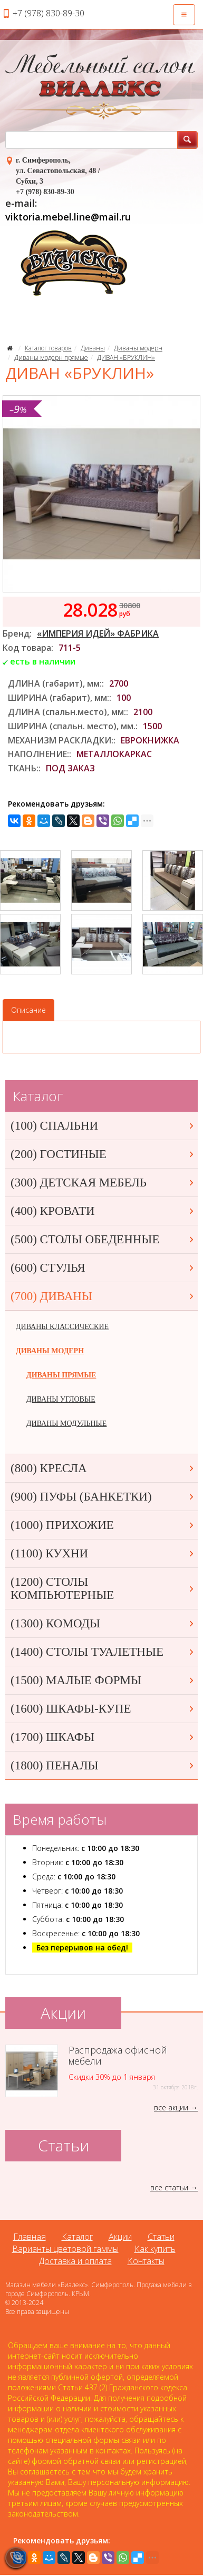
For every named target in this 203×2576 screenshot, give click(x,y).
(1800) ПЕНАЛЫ (103, 1765)
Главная (29, 2236)
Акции (120, 2236)
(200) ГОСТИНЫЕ (103, 1154)
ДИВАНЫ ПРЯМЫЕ (61, 1375)
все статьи (169, 2187)
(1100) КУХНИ (103, 1553)
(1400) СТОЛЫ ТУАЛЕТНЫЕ (103, 1652)
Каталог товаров (48, 348)
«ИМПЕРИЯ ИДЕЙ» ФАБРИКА (98, 633)
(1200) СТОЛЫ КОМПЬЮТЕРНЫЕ (103, 1588)
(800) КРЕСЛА (103, 1468)
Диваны (93, 348)
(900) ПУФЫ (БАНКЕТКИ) (103, 1497)
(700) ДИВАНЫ (103, 1296)
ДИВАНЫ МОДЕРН (50, 1351)
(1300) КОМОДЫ (103, 1623)
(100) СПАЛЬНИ (103, 1126)
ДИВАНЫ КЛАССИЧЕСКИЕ (62, 1327)
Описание (28, 1010)
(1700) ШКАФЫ (103, 1737)
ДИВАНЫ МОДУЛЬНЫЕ (66, 1423)
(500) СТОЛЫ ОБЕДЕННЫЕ (103, 1239)
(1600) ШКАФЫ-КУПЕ (103, 1709)
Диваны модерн (138, 348)
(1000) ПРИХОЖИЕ (103, 1525)
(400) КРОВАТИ (103, 1211)
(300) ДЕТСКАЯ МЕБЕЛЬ (103, 1182)
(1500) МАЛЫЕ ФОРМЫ (103, 1680)
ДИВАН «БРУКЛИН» (126, 357)
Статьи (161, 2236)
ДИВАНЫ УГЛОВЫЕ (60, 1399)
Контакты (146, 2261)
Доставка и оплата (75, 2261)
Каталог (77, 2236)
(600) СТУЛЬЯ (103, 1268)
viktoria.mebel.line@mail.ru (68, 216)
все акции (171, 2107)
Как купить (155, 2249)
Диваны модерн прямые (51, 357)
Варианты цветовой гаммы (65, 2249)
